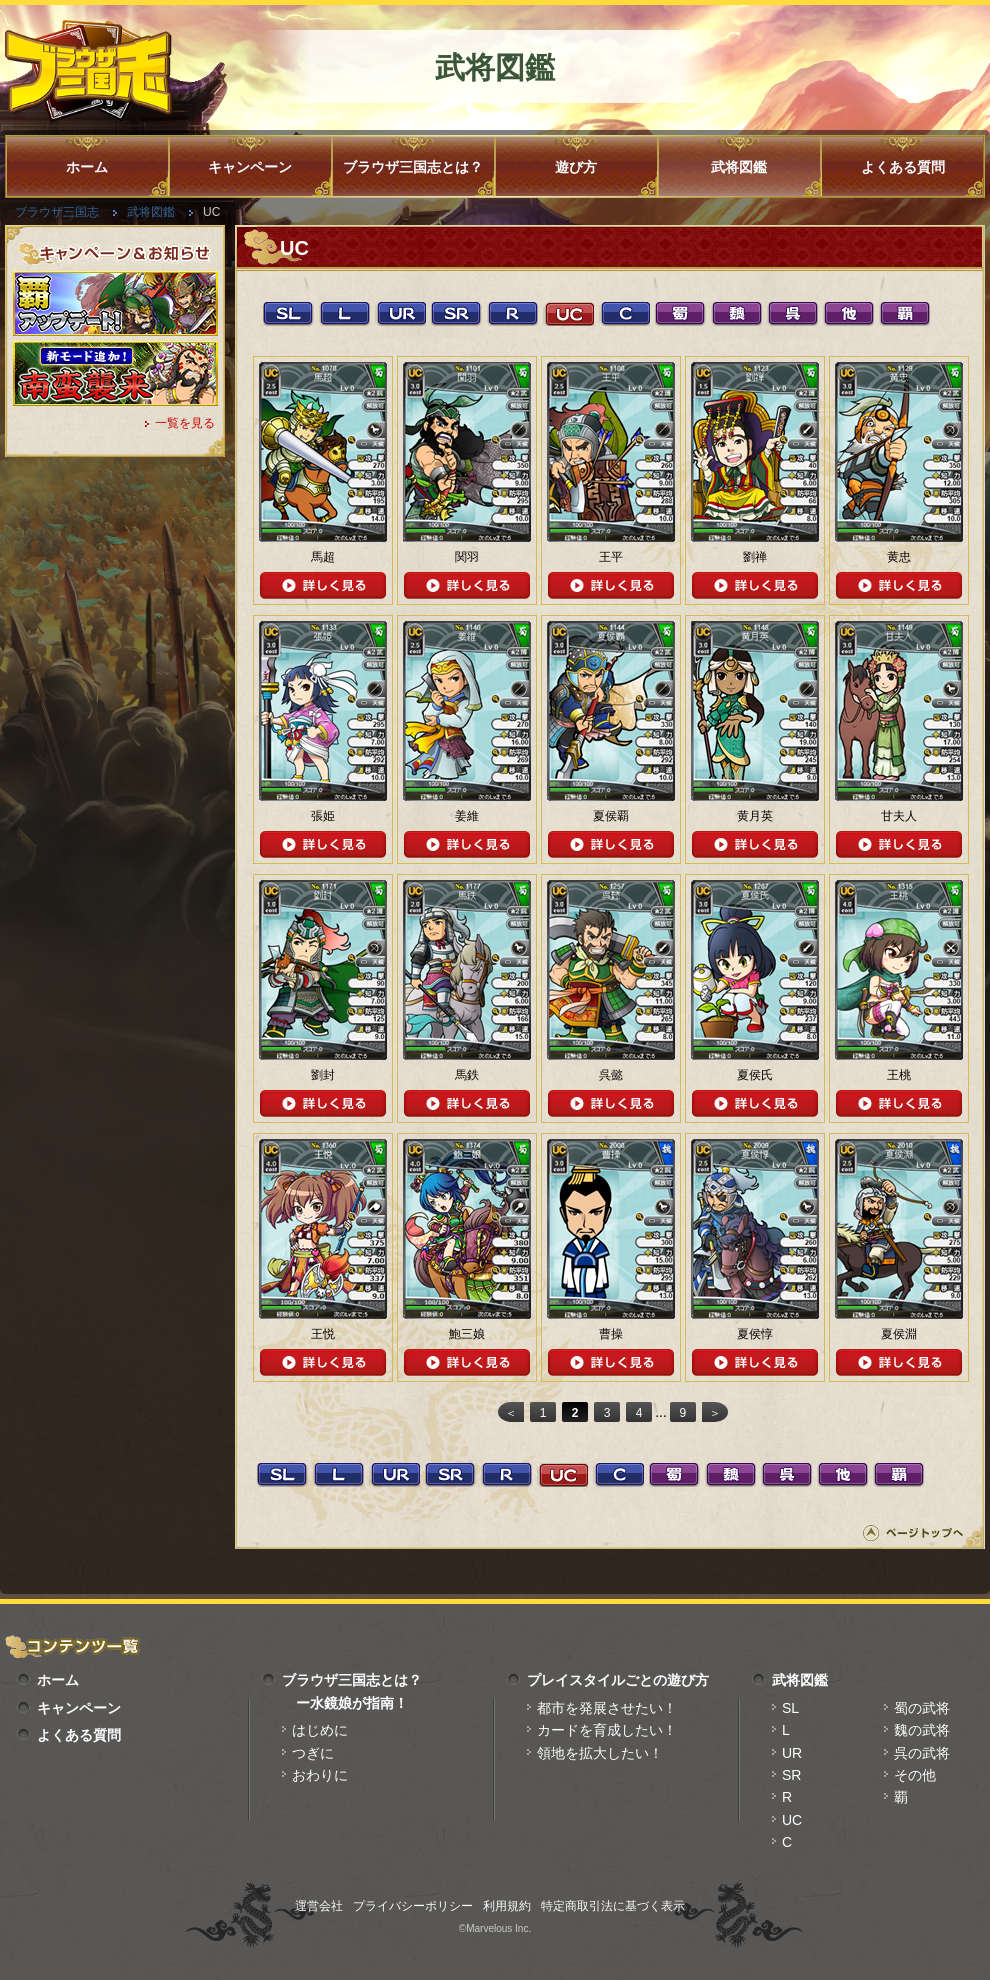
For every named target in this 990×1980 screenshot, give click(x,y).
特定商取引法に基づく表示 (613, 1906)
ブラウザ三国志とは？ (413, 167)
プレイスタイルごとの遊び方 (618, 1680)
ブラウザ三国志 (57, 212)
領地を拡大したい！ (600, 1753)
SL (790, 1708)
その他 (915, 1775)
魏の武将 (922, 1730)
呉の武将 (922, 1753)
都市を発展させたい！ (607, 1708)
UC (792, 1820)
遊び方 (576, 167)
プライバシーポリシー (413, 1906)
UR (792, 1753)
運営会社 (319, 1906)
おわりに (320, 1775)
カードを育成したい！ (607, 1730)
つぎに (313, 1753)
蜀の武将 (922, 1708)
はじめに (320, 1730)
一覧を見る (185, 423)
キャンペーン (250, 167)
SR (791, 1775)
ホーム (87, 167)
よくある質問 (903, 167)
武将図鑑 (739, 167)
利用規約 (507, 1906)
